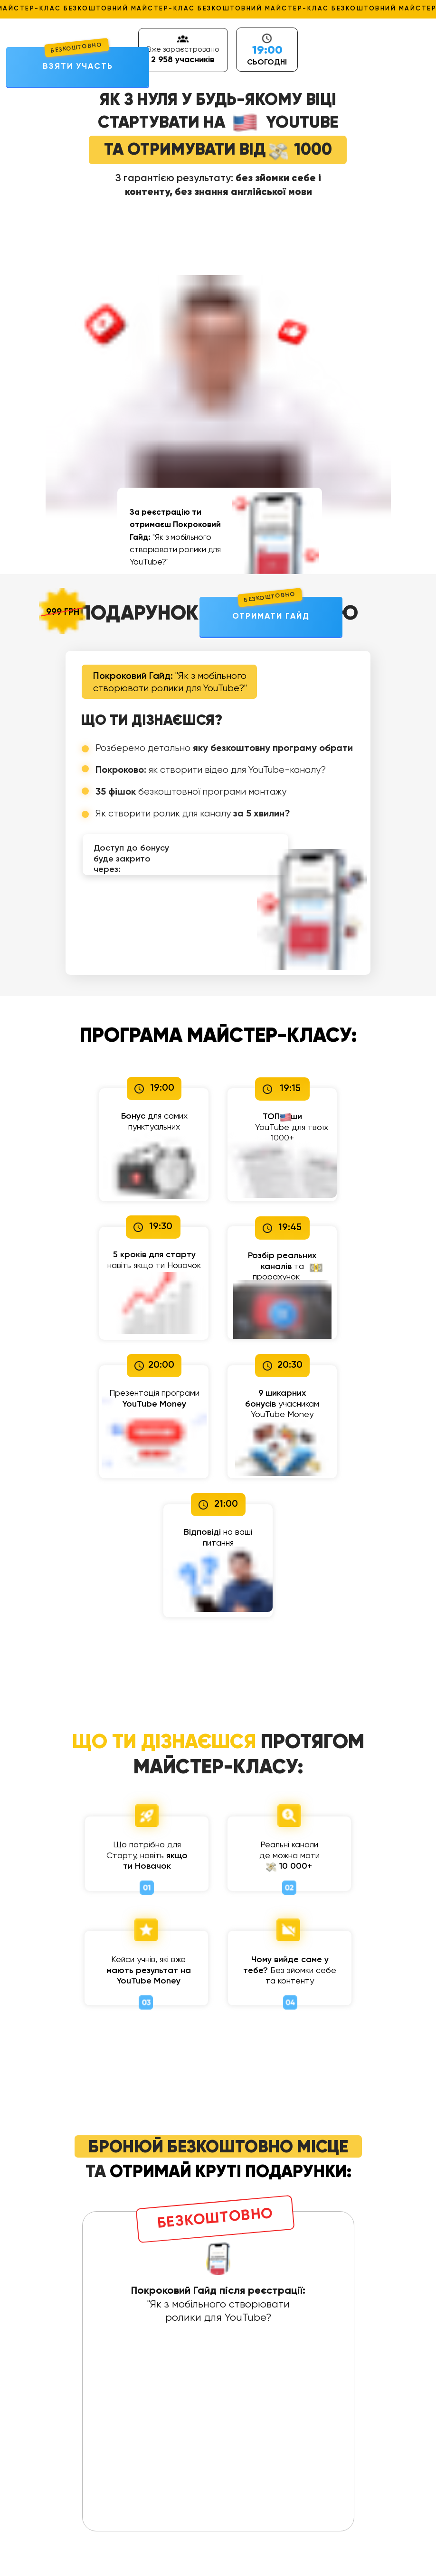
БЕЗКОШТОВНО (76, 48)
